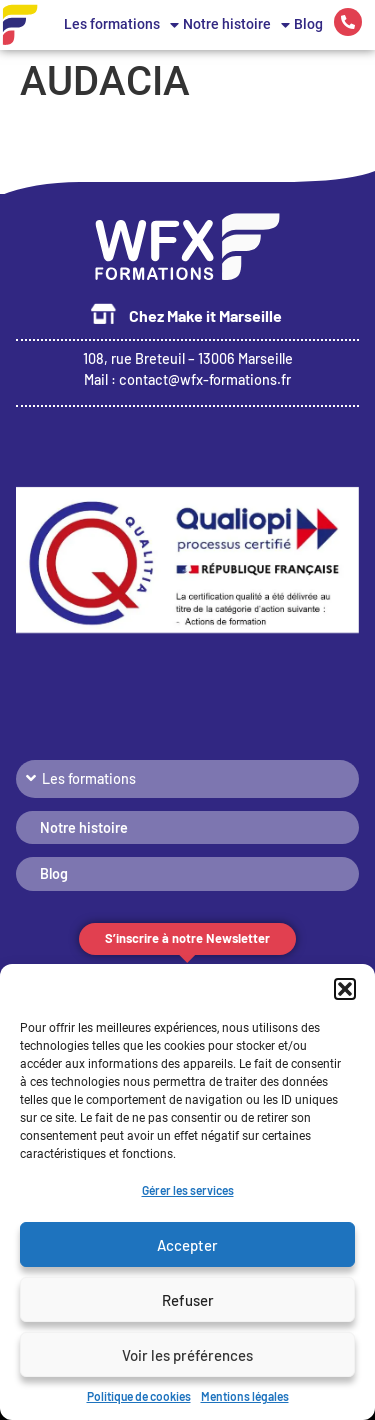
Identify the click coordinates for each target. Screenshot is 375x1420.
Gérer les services (188, 1190)
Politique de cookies (139, 1396)
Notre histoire (236, 25)
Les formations (121, 25)
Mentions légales (245, 1396)
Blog (308, 24)
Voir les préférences (187, 1355)
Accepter (187, 1245)
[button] (345, 989)
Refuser (188, 1300)
